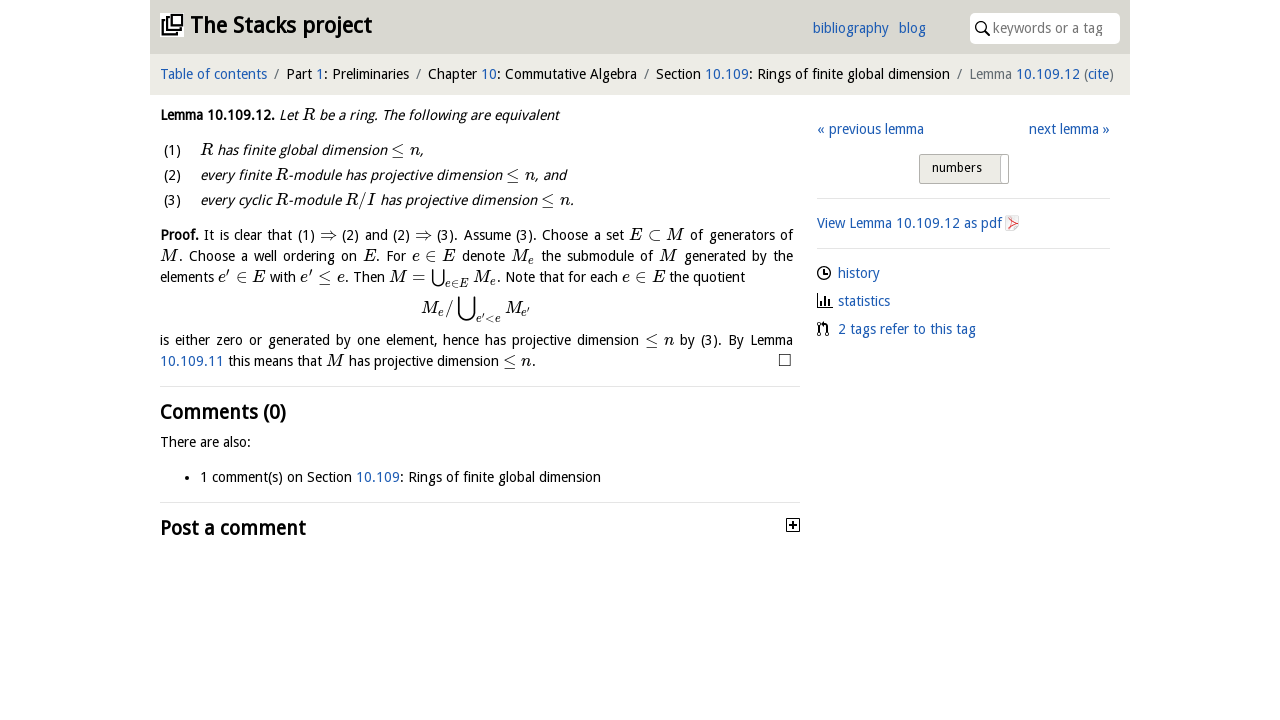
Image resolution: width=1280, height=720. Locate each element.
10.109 (727, 74)
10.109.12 (1048, 74)
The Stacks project (281, 25)
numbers (957, 168)
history (859, 273)
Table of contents (213, 74)
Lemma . (217, 115)
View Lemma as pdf (909, 223)
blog (912, 28)
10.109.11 (192, 361)
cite (1098, 74)
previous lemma (876, 129)
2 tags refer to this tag (907, 329)
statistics (864, 301)
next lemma (1064, 129)
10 (489, 74)
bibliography (851, 28)
